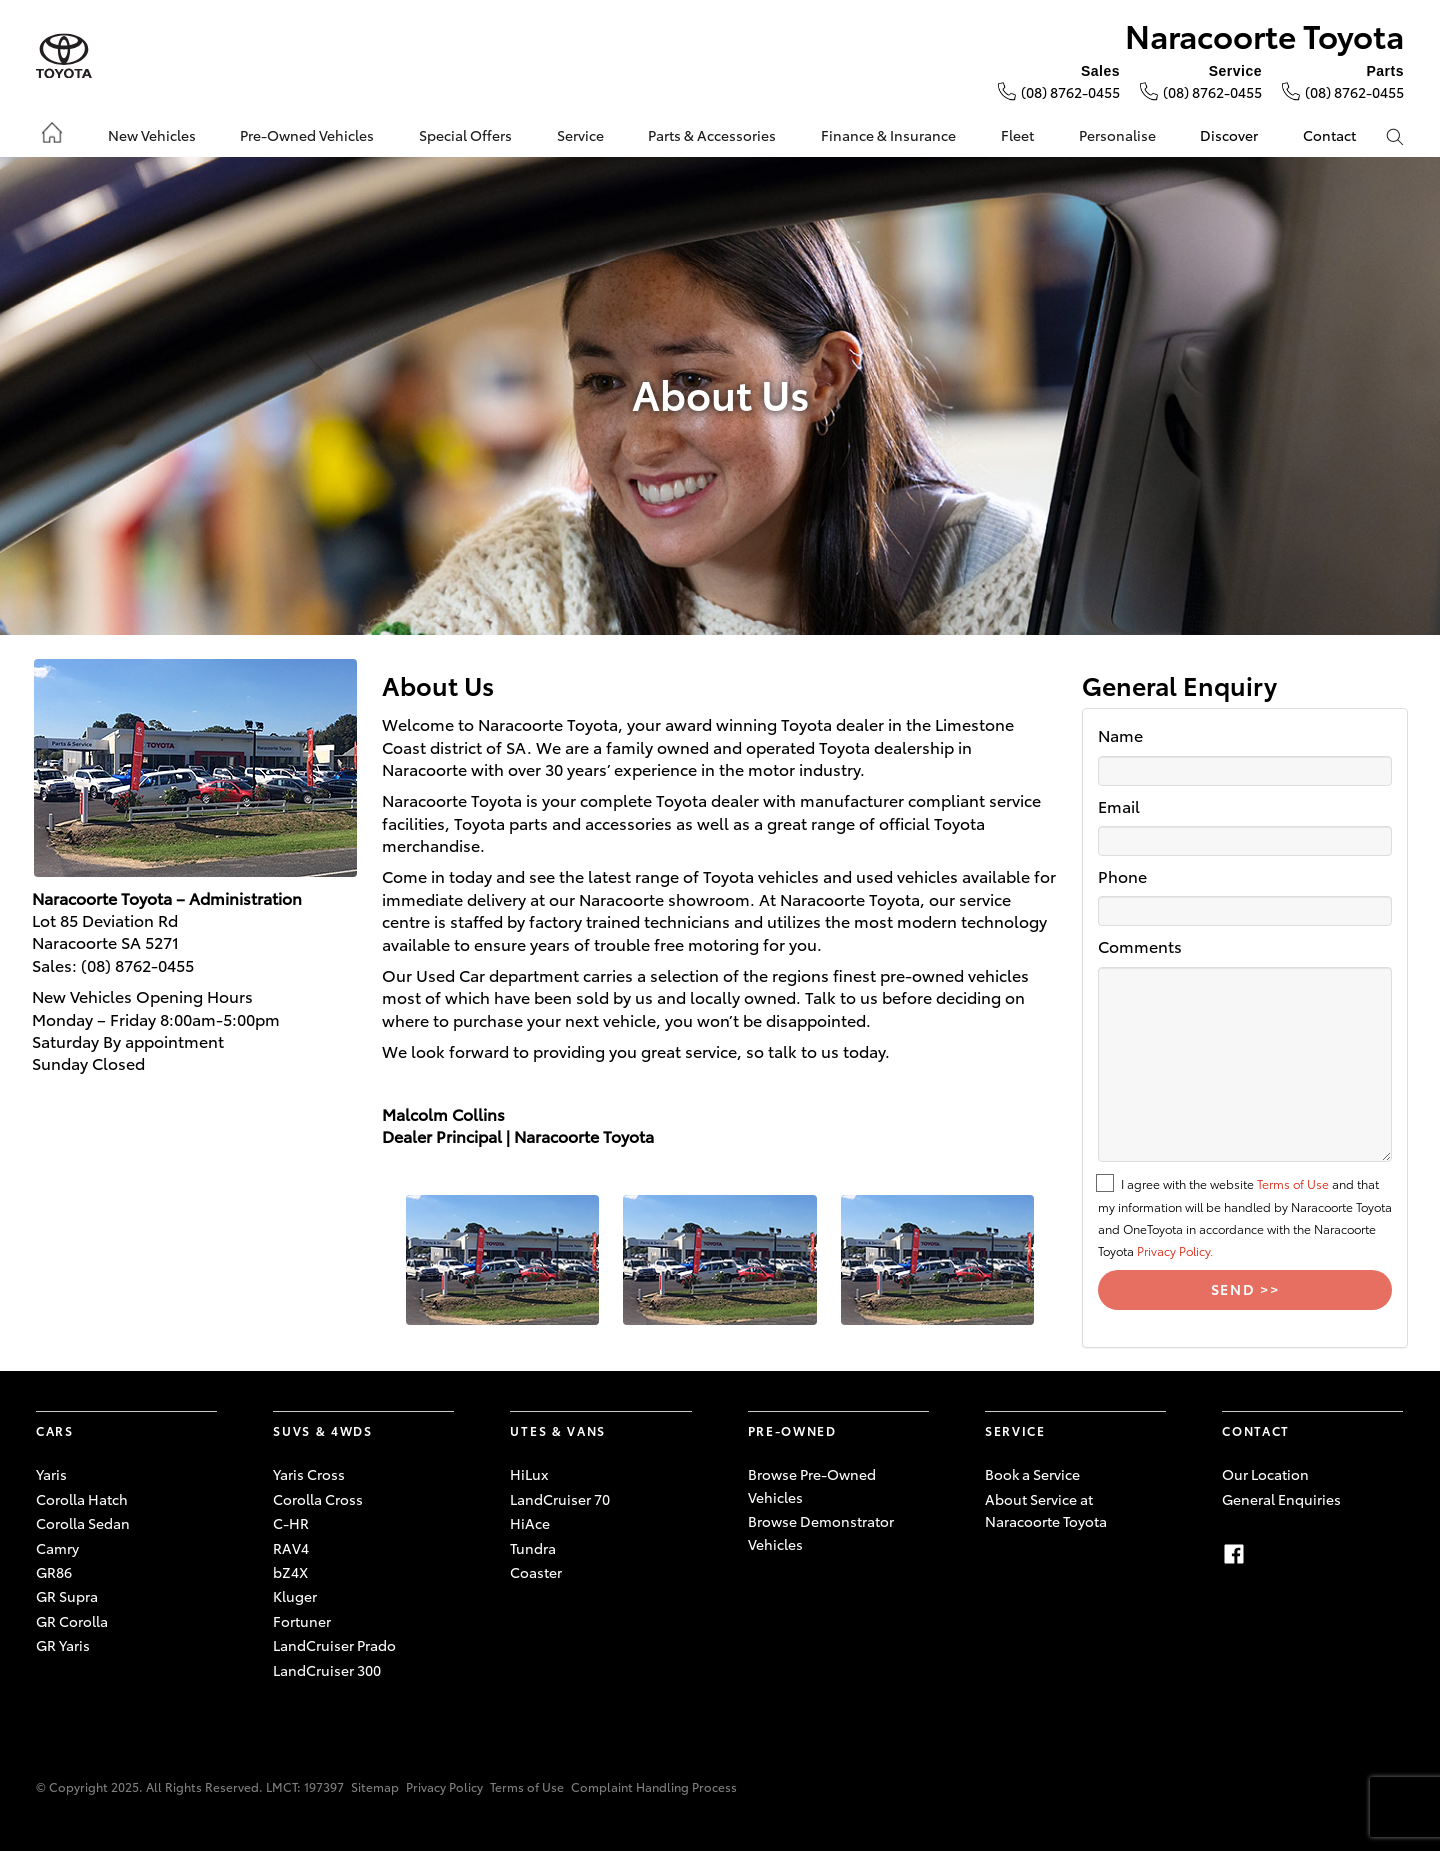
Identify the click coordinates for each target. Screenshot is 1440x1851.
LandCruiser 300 (327, 1670)
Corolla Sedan (83, 1523)
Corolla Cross (318, 1499)
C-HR (291, 1523)
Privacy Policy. (1175, 1250)
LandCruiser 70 (560, 1499)
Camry (57, 1548)
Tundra (533, 1548)
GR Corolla (72, 1621)
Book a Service (1032, 1474)
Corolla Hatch (82, 1499)
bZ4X (290, 1572)
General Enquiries (1281, 1499)
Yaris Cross (309, 1474)
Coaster (536, 1572)
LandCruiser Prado (334, 1645)
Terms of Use (1293, 1183)
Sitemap (375, 1786)
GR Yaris (63, 1645)
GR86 (54, 1572)
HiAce (530, 1523)
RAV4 (291, 1548)
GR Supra (67, 1596)
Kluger (295, 1596)
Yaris (51, 1474)
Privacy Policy (444, 1786)
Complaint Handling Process (654, 1786)
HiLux (529, 1474)
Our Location (1265, 1474)
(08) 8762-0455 (1070, 92)
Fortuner (302, 1621)
